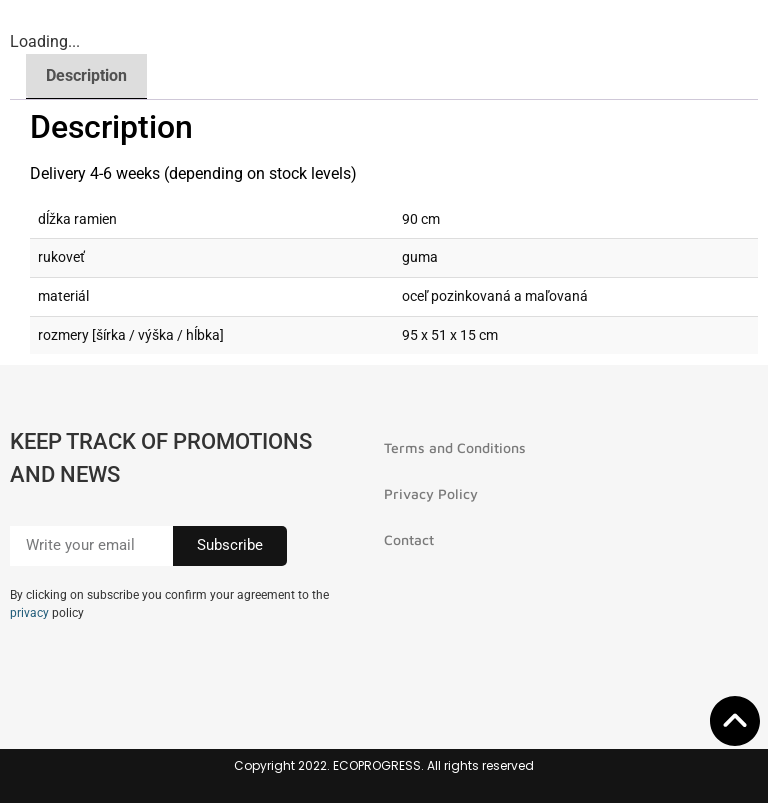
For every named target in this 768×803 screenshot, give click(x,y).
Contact (409, 539)
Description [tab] (86, 75)
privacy (29, 613)
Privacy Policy (431, 493)
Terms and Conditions (455, 447)
